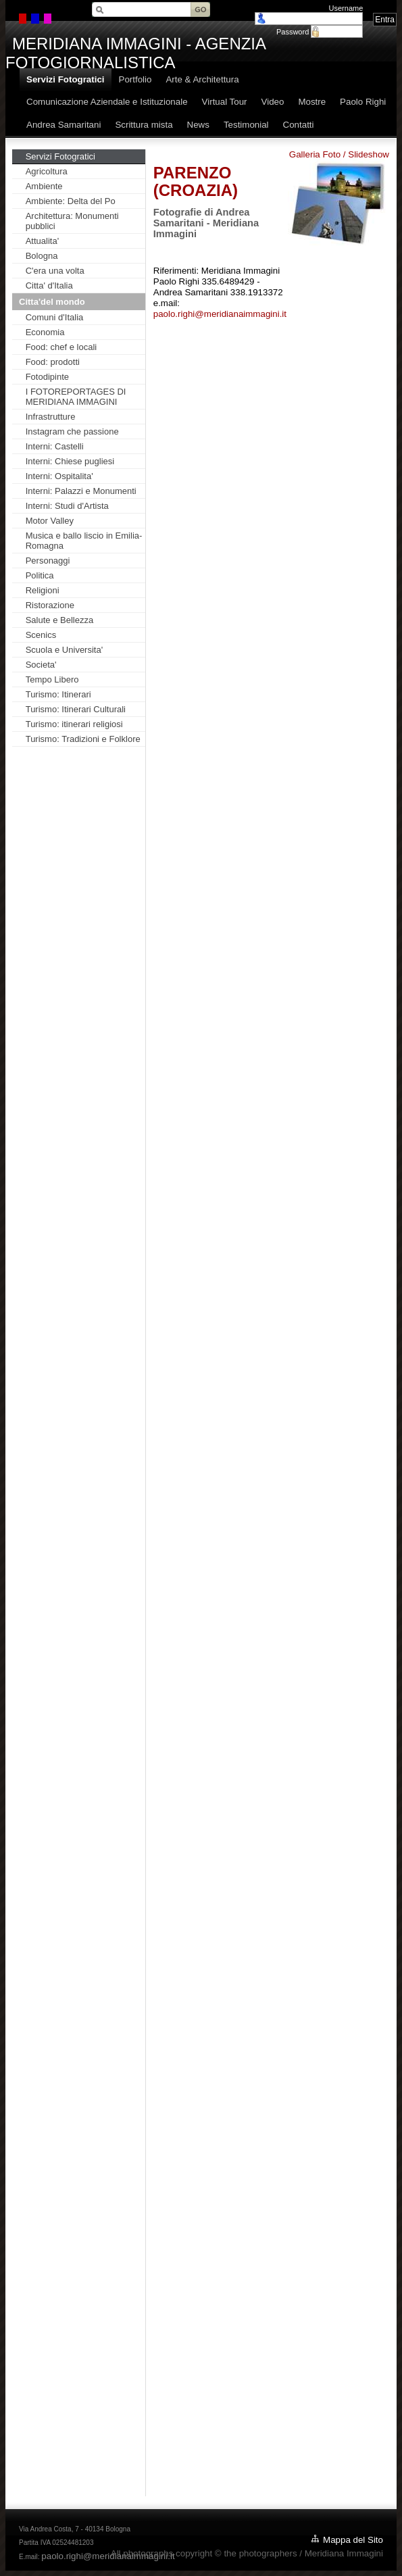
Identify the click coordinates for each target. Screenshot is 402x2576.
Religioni (42, 590)
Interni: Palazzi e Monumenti (81, 491)
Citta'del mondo (52, 302)
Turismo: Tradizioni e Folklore (83, 739)
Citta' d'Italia (49, 285)
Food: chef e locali (61, 347)
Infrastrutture (51, 417)
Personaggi (48, 560)
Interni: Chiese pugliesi (70, 461)
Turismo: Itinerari (58, 694)
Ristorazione (50, 605)
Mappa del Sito (353, 2540)
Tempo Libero (52, 679)
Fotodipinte (47, 377)
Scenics (41, 635)
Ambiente (44, 186)
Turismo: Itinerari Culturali (76, 709)
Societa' (41, 665)
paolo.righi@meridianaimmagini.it (219, 314)
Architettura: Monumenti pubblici (72, 221)
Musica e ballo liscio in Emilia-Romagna (84, 540)
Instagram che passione (72, 431)
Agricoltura (47, 171)
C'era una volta (55, 271)
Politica (40, 575)
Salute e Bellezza (59, 620)
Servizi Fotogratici (60, 156)
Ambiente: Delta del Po (71, 201)
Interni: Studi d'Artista (67, 506)
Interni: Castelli (55, 446)
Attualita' (42, 241)
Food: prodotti (53, 362)
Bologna (42, 256)
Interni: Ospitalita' (59, 476)
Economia (45, 332)
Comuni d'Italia (55, 317)
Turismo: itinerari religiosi (74, 724)
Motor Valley (50, 521)
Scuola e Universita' (64, 650)
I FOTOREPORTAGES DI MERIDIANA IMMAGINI (76, 397)
